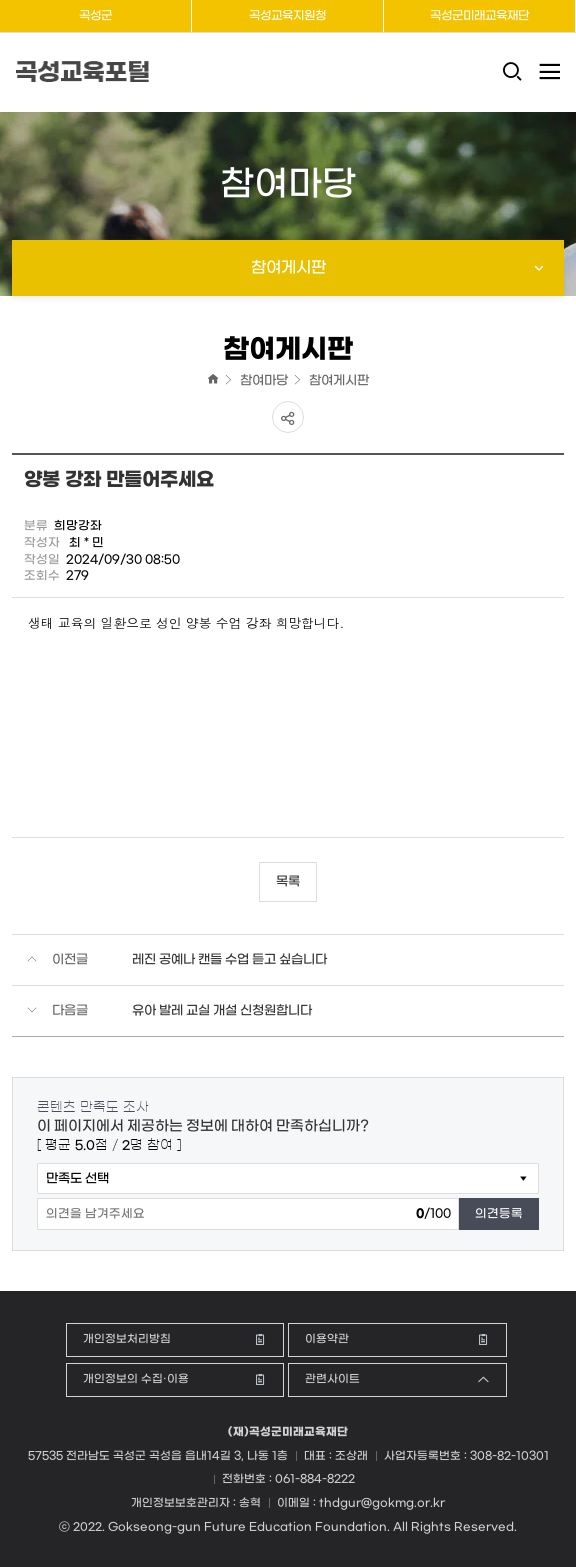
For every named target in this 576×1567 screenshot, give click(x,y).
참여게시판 (339, 380)
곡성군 (95, 16)
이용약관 (327, 1339)
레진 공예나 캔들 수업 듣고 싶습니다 (229, 959)
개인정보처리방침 (127, 1339)
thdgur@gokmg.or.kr (382, 1503)
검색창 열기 (512, 83)
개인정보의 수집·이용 (136, 1379)
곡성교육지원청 (287, 16)
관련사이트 (332, 1379)
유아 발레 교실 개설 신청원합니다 (222, 1010)
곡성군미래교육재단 (479, 16)
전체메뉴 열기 (548, 72)
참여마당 (264, 380)
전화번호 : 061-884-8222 (288, 1479)
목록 (288, 881)
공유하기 (288, 417)
